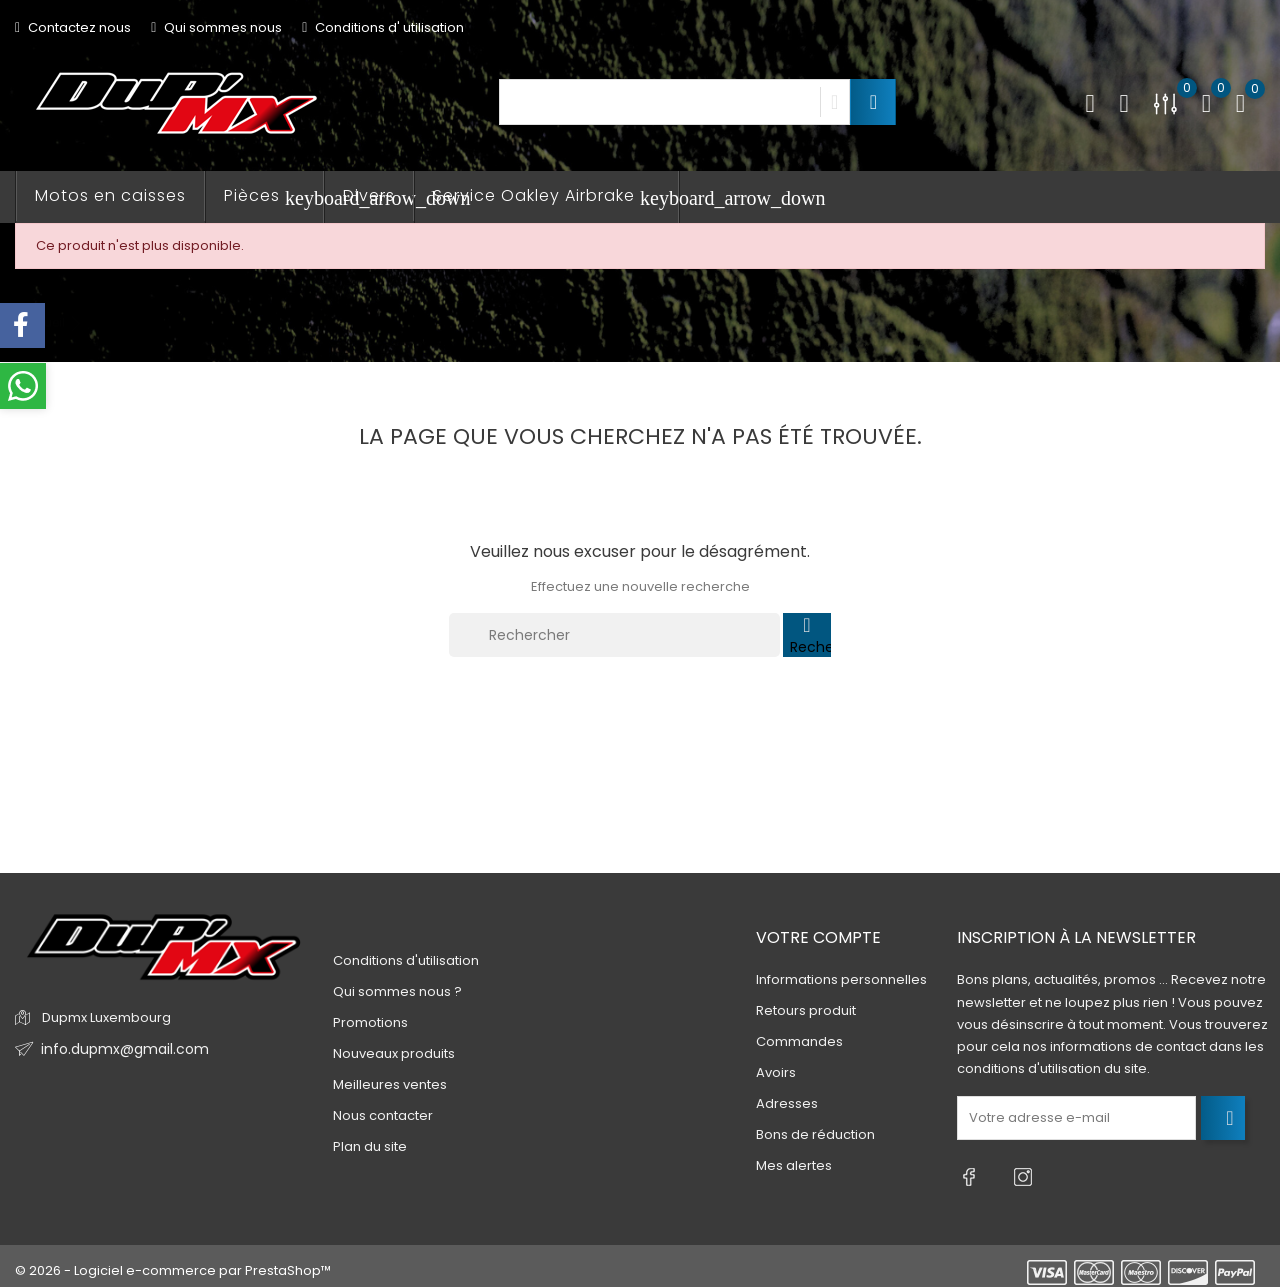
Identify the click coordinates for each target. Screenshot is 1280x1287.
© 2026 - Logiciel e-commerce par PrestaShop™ (173, 1261)
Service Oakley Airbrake (556, 196)
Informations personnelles (841, 980)
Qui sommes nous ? (397, 991)
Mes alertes (794, 1166)
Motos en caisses (110, 195)
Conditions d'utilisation (406, 960)
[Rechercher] (614, 635)
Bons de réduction (815, 1135)
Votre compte (818, 937)
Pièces (274, 196)
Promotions (370, 1022)
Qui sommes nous (216, 27)
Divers (369, 195)
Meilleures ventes (390, 1084)
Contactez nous (73, 27)
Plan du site (370, 1146)
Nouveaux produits (394, 1053)
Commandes (799, 1042)
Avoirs (776, 1073)
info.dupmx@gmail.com (118, 1049)
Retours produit (806, 1011)
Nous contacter (383, 1115)
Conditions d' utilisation (383, 27)
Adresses (787, 1104)
